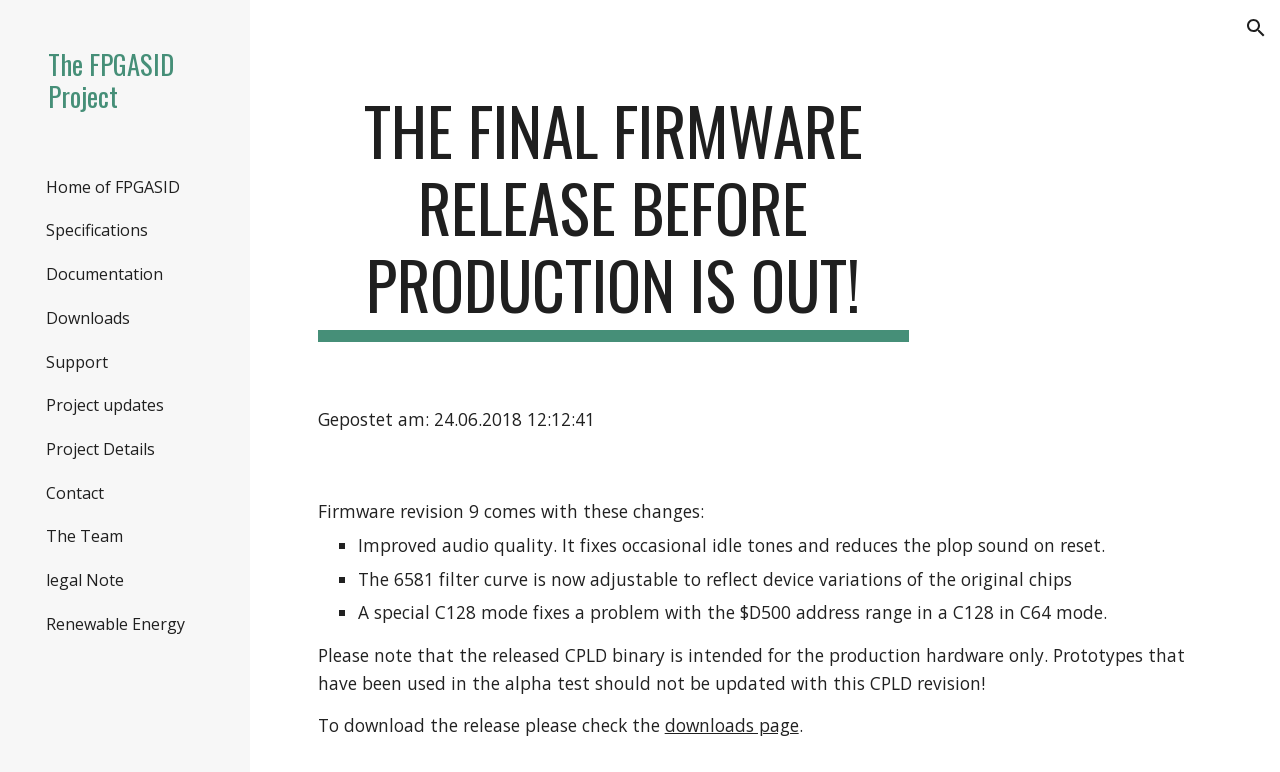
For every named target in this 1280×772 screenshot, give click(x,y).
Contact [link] (75, 493)
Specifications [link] (97, 230)
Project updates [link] (105, 405)
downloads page (732, 725)
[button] (1256, 28)
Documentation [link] (104, 274)
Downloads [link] (88, 318)
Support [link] (77, 362)
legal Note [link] (85, 580)
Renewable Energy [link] (115, 624)
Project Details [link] (100, 449)
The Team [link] (84, 536)
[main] (613, 217)
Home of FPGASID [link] (113, 187)
